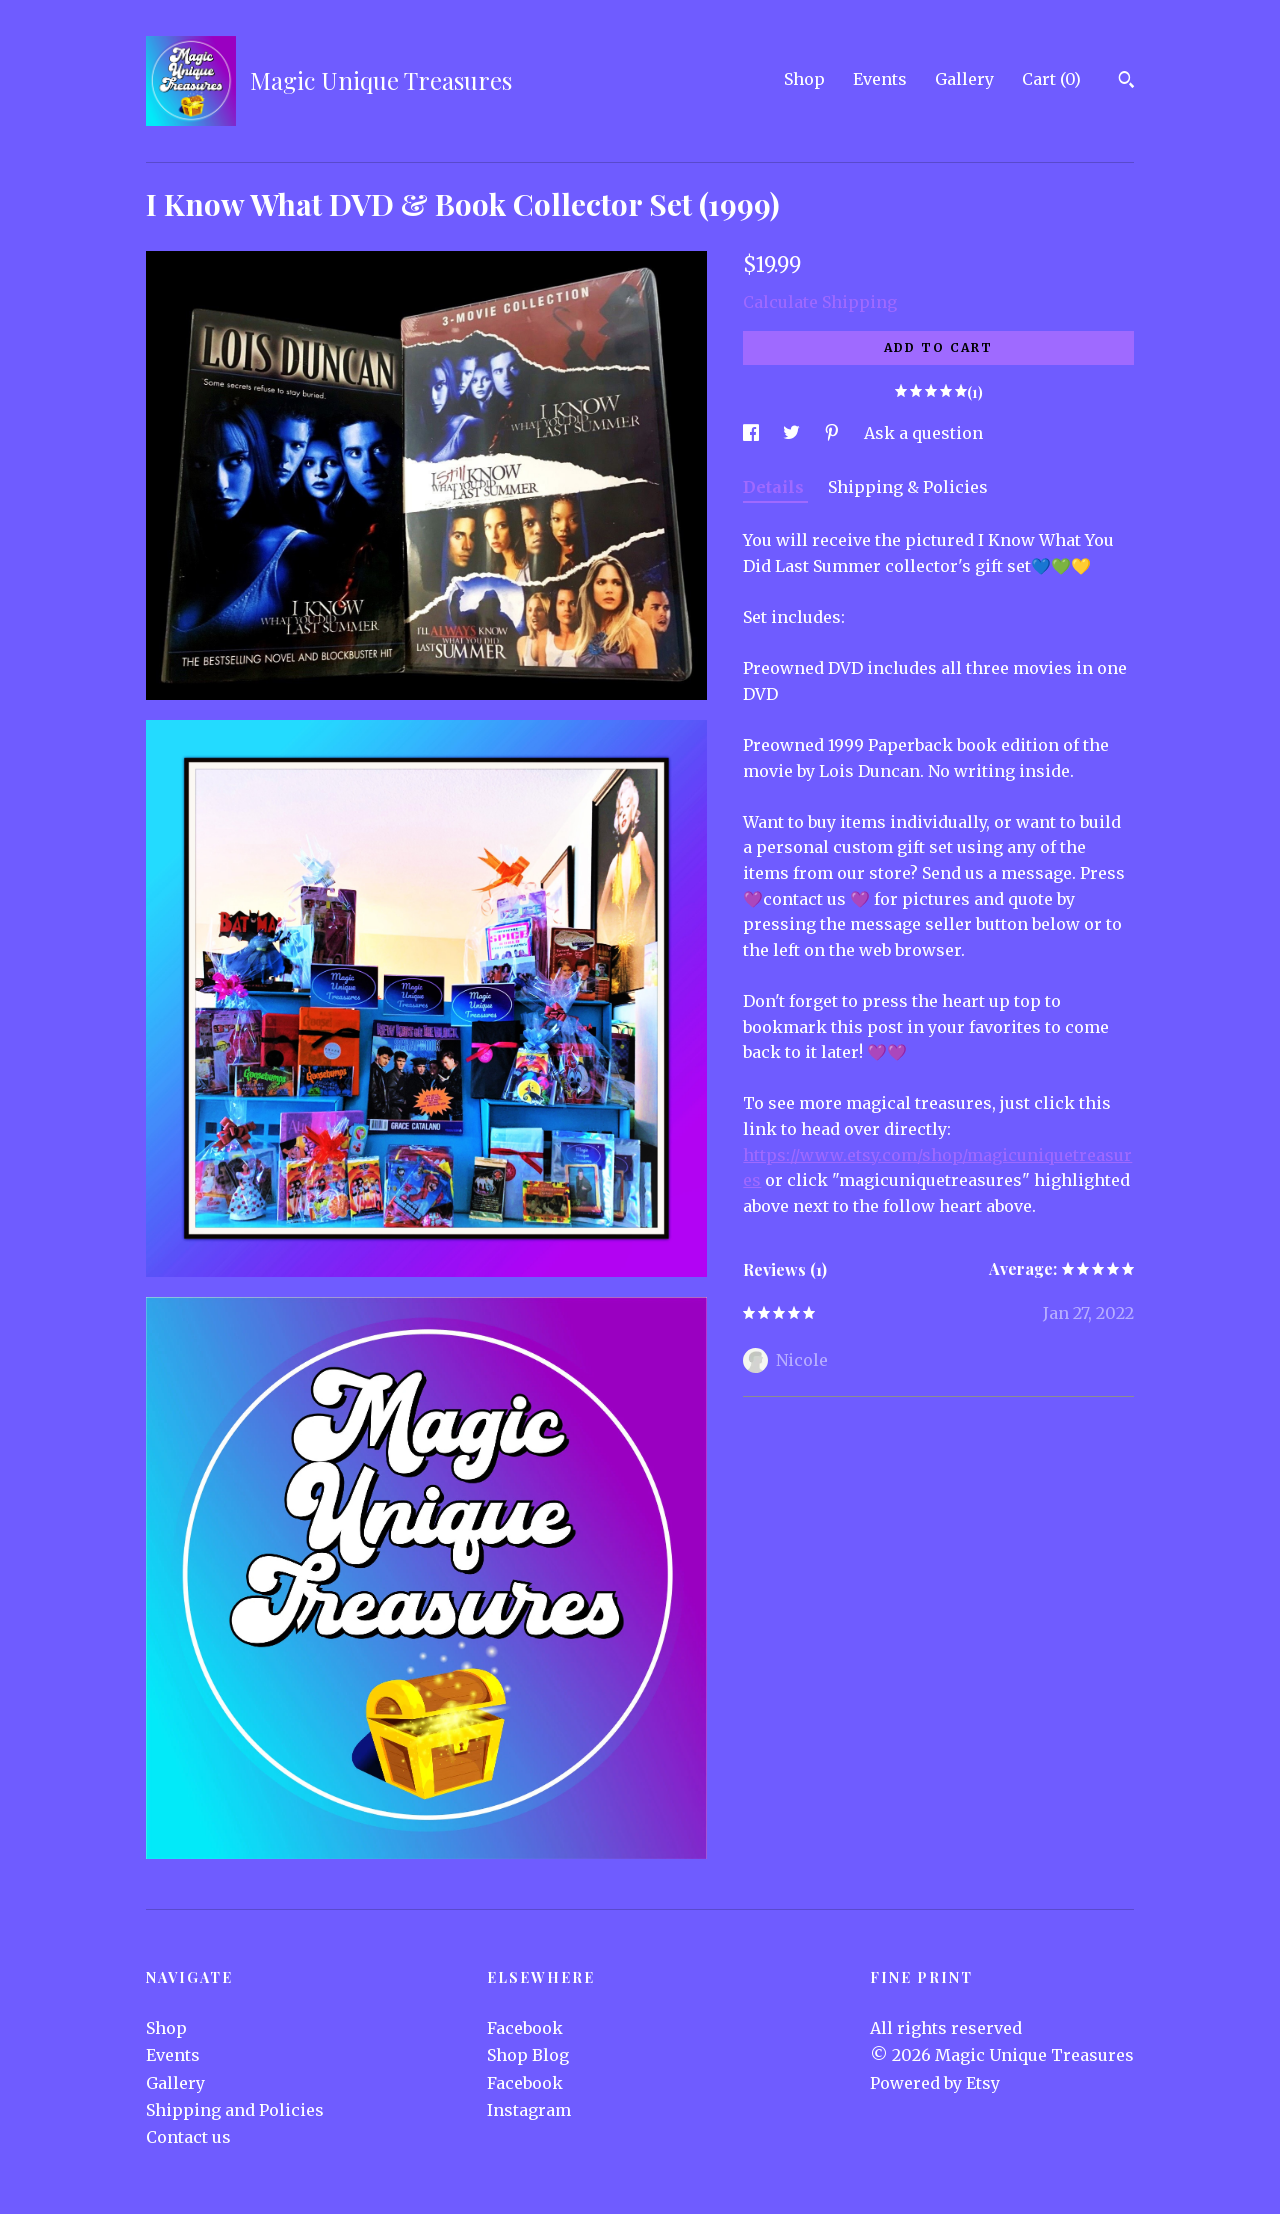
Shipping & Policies (908, 487)
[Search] (1126, 82)
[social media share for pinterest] (834, 433)
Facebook (525, 2028)
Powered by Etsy (935, 2083)
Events (880, 79)
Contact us (188, 2137)
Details (775, 487)
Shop (804, 79)
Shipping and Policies (235, 2110)
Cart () (1051, 79)
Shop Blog (528, 2055)
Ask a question (923, 433)
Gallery (964, 79)
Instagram (529, 2110)
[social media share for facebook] (753, 433)
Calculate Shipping (820, 302)
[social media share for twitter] (793, 433)
